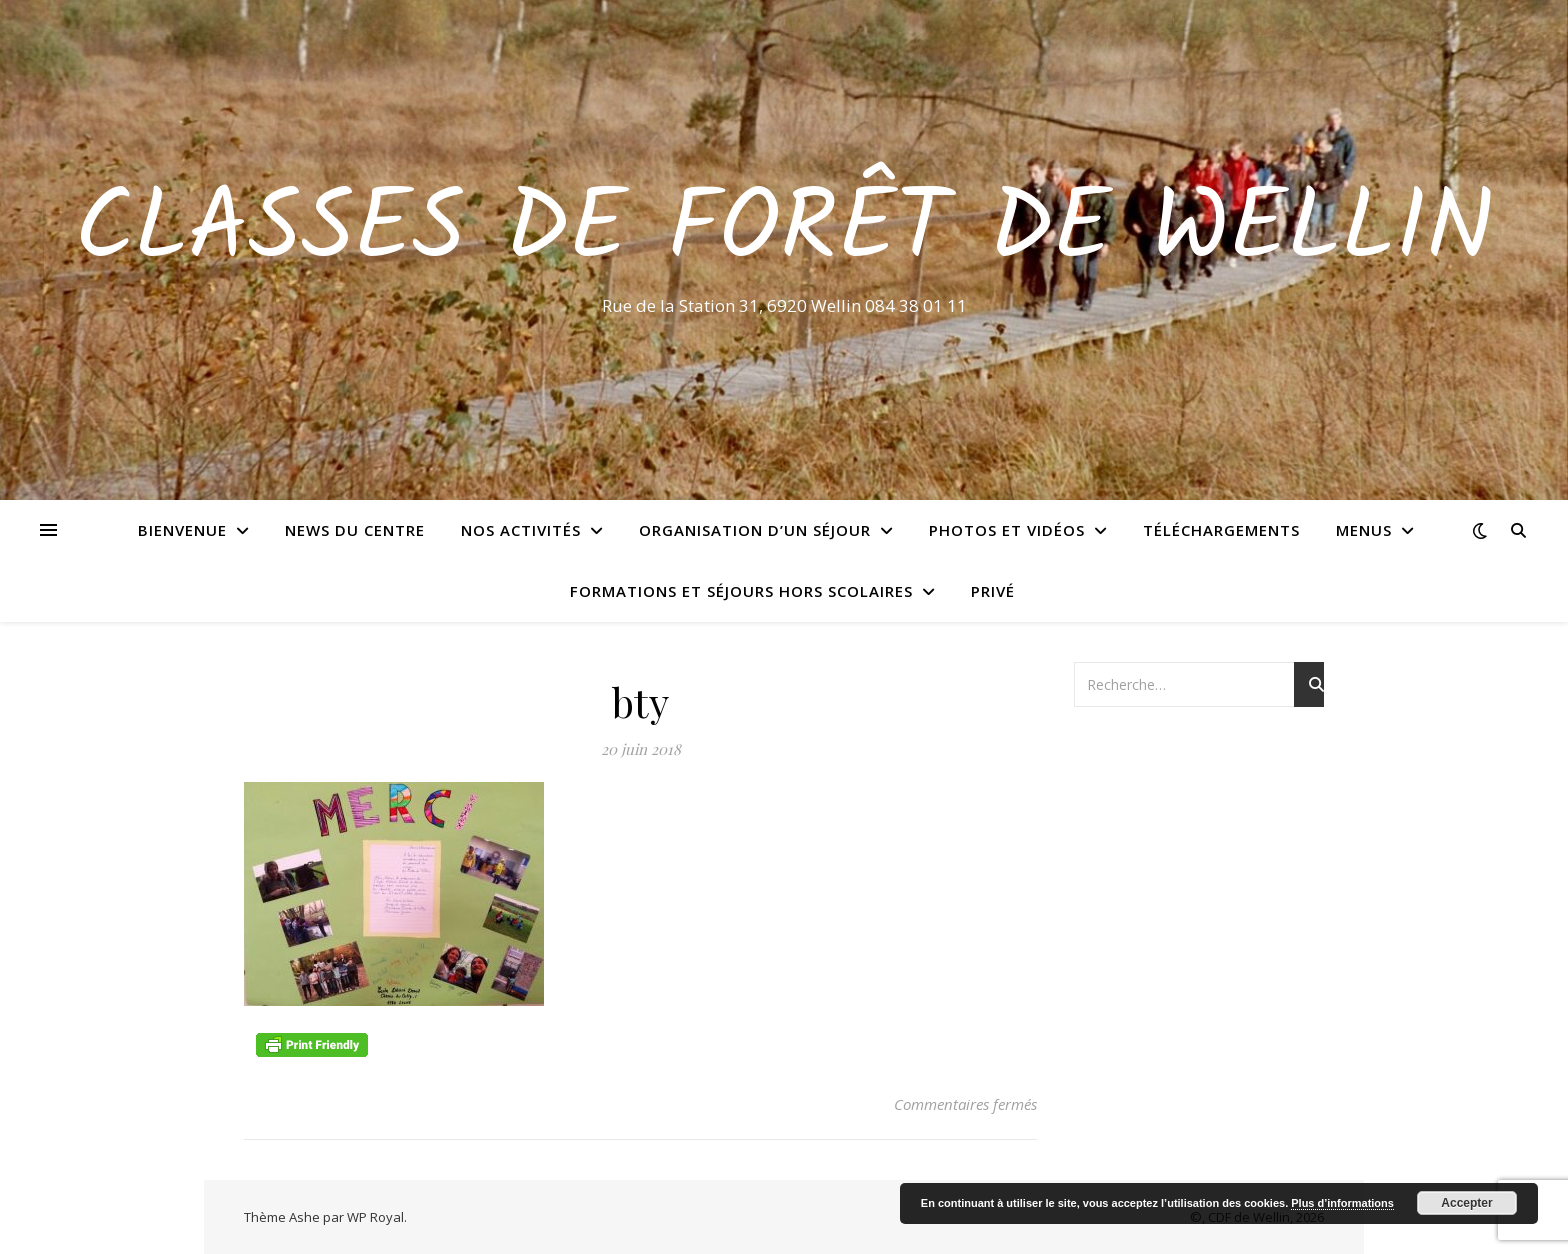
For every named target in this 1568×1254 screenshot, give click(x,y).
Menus (1364, 530)
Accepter (1466, 1203)
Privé (993, 591)
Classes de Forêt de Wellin (784, 232)
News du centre (355, 530)
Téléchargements (1221, 530)
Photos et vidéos (1007, 530)
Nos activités (521, 530)
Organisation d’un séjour (755, 530)
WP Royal (375, 1217)
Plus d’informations (1342, 1203)
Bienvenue (182, 530)
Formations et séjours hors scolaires (741, 591)
